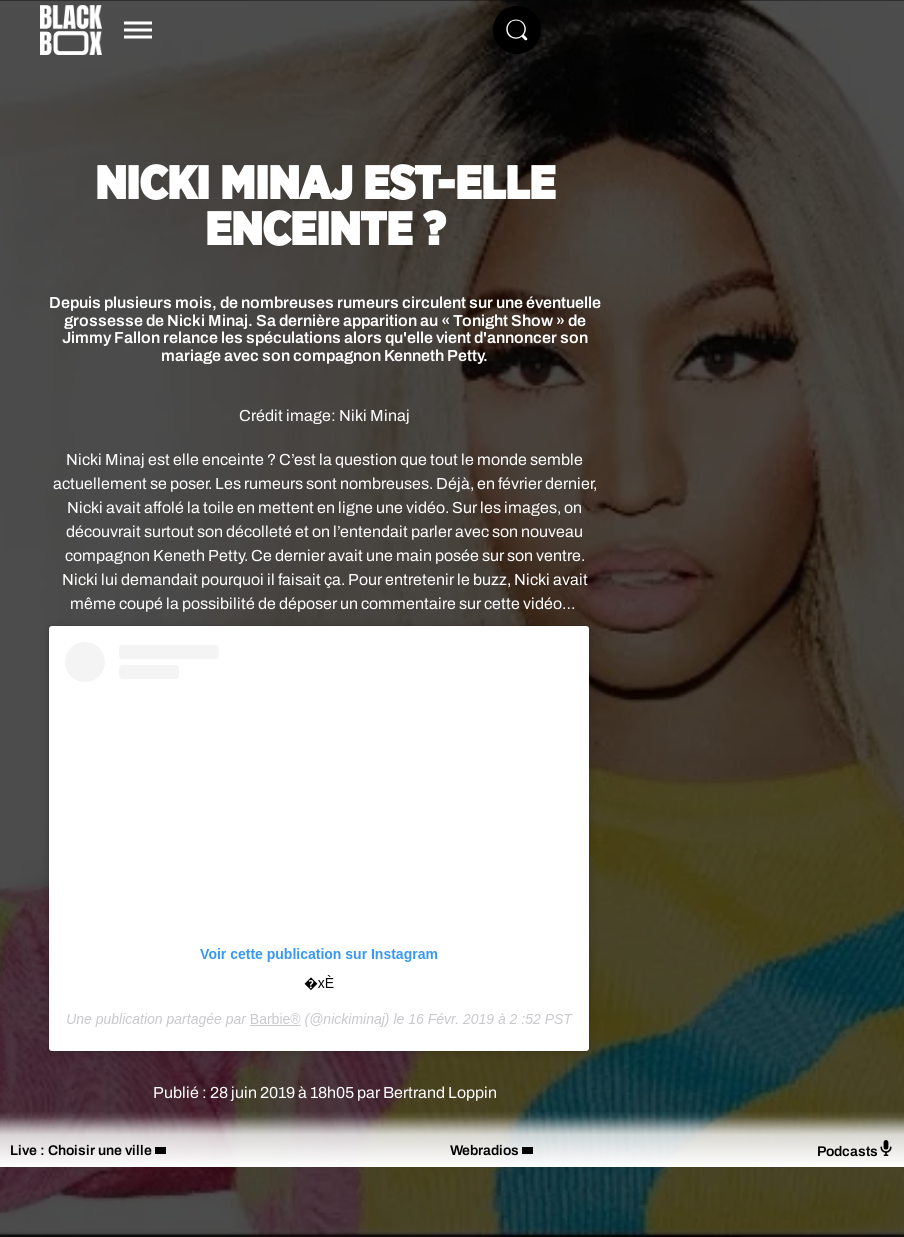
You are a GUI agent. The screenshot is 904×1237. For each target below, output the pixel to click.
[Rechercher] (517, 30)
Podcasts (855, 1149)
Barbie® (275, 1019)
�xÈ (319, 983)
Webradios (484, 1150)
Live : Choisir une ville (81, 1150)
